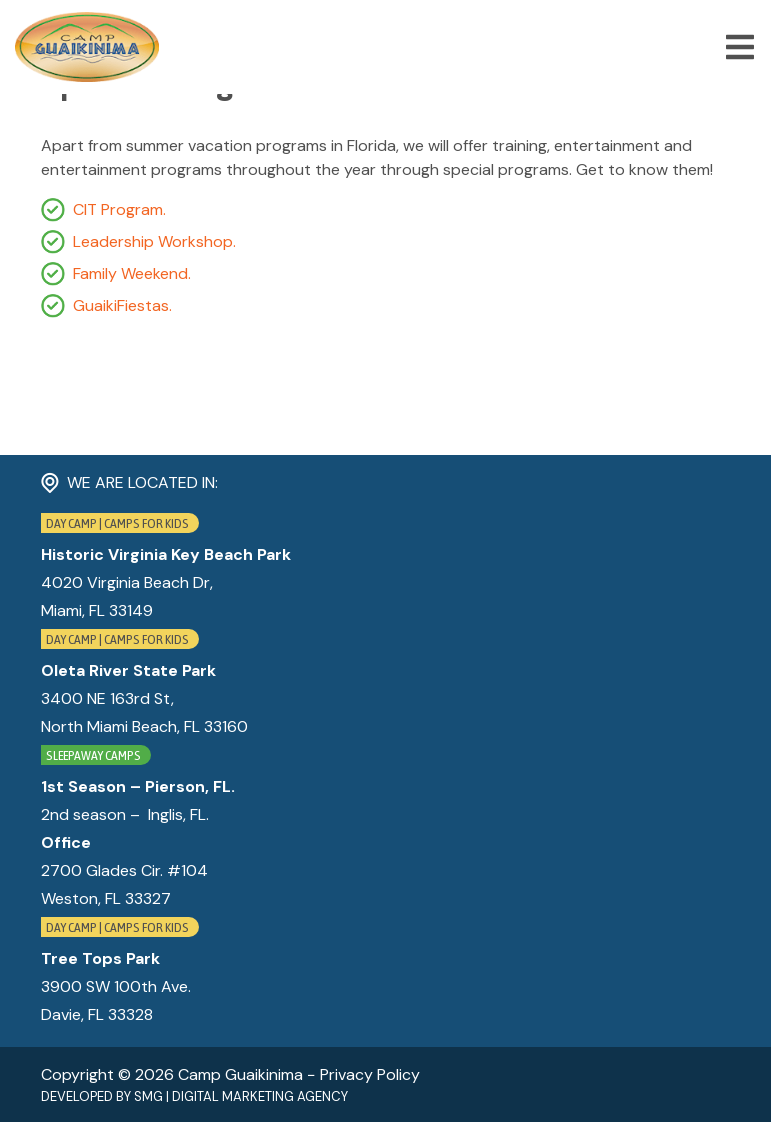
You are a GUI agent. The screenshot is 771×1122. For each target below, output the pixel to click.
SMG (148, 1096)
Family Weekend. (132, 273)
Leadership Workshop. (154, 241)
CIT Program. (119, 209)
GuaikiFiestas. (122, 305)
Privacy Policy (370, 1074)
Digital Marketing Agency (260, 1096)
